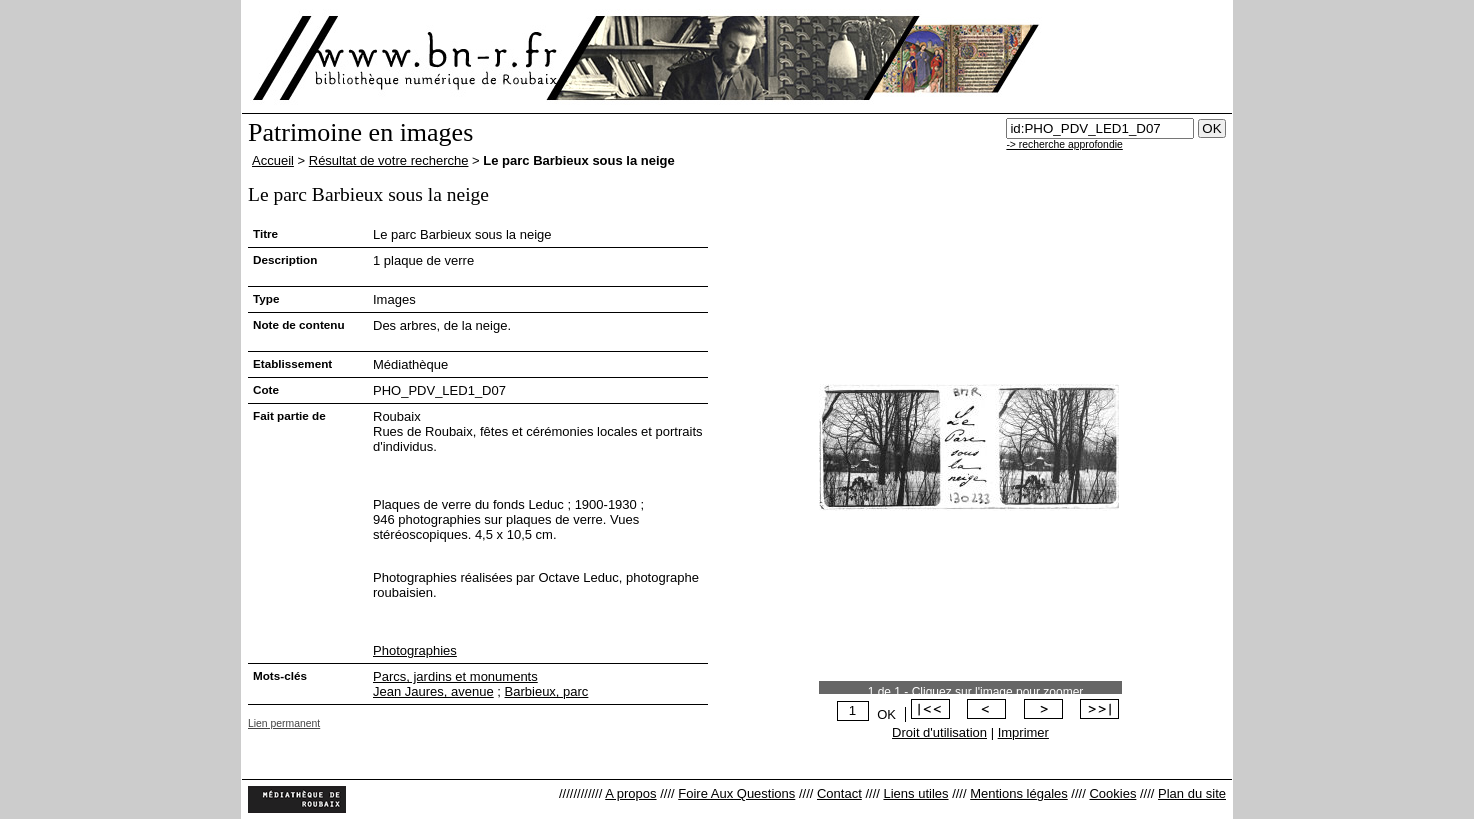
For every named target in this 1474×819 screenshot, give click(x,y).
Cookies (1112, 793)
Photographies (415, 650)
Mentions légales (1019, 793)
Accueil (273, 160)
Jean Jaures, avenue (433, 691)
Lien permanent (284, 723)
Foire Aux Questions (736, 793)
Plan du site (1192, 793)
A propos (630, 793)
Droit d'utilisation (939, 732)
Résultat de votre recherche (389, 160)
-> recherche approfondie (1064, 144)
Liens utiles (915, 793)
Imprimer (1023, 732)
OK (886, 714)
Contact (839, 793)
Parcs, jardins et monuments (455, 676)
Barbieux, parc (547, 691)
